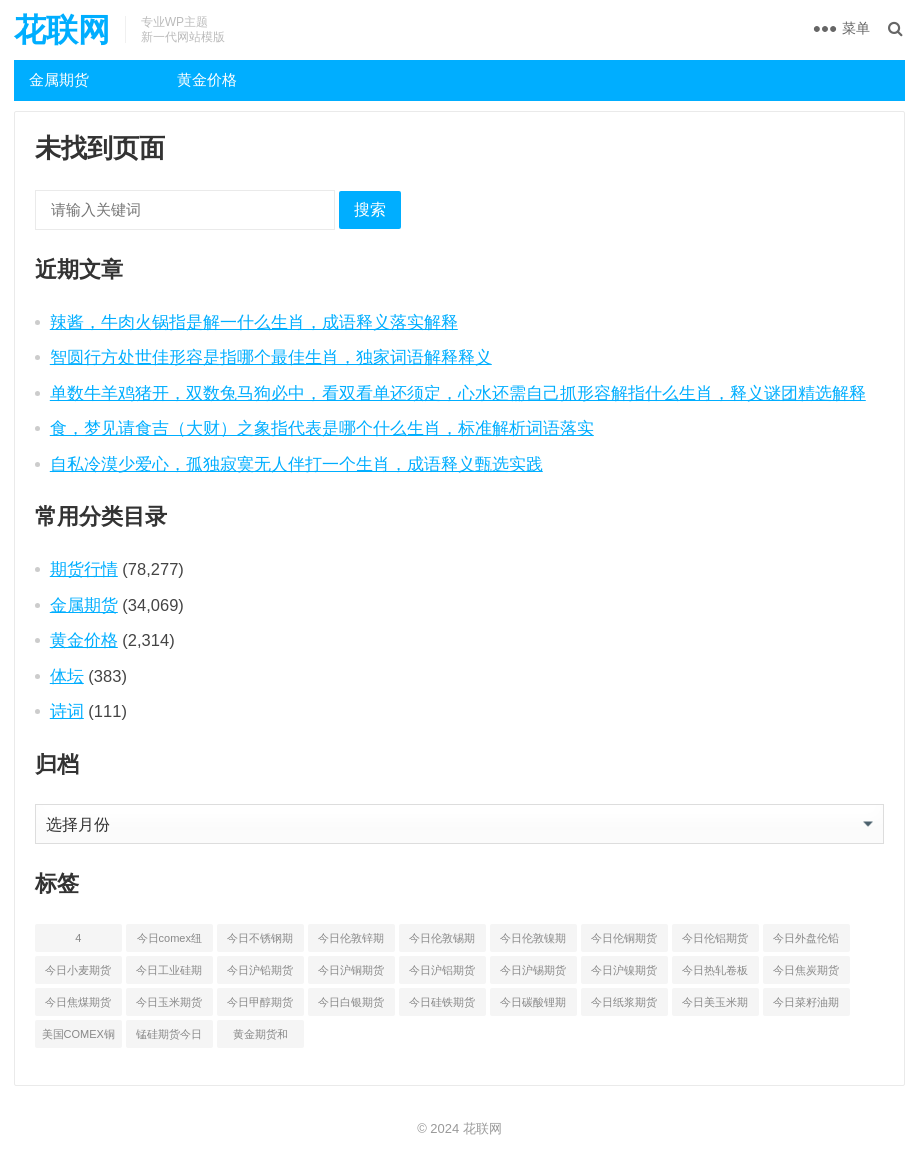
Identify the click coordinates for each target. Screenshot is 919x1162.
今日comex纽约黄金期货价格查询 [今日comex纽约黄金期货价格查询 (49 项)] (169, 942)
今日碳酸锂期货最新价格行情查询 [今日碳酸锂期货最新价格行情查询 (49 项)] (533, 1006)
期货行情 (84, 569)
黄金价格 (207, 79)
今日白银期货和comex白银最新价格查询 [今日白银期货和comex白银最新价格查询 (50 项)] (351, 1006)
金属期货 (59, 79)
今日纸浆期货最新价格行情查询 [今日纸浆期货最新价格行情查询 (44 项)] (624, 1006)
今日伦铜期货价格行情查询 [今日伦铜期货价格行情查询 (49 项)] (624, 942)
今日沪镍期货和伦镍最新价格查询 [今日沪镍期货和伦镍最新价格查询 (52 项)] (624, 974)
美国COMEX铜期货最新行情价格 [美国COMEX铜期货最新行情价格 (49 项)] (78, 1038)
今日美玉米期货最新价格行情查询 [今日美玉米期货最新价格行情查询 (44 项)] (715, 1006)
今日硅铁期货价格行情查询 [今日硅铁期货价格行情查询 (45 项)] (442, 1006)
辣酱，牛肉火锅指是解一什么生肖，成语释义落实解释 (254, 322)
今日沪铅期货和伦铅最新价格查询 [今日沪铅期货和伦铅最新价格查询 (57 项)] (260, 974)
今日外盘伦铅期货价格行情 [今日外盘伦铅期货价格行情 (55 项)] (806, 942)
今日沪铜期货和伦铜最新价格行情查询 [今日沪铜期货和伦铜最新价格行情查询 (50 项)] (351, 974)
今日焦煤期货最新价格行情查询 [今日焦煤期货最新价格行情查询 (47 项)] (78, 1006)
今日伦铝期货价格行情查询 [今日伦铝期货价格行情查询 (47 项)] (715, 942)
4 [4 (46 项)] (78, 938)
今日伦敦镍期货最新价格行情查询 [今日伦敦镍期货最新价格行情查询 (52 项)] (533, 942)
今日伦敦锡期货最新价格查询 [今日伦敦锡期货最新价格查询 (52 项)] (442, 942)
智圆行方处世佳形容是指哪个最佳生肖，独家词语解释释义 (271, 357)
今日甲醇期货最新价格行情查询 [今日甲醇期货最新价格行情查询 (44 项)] (260, 1006)
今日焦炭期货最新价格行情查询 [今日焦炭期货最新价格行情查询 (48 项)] (806, 974)
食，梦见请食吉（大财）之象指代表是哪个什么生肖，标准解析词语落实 (322, 428)
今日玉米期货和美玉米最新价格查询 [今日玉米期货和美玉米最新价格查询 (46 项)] (169, 1006)
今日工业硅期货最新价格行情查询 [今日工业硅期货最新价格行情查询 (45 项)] (169, 974)
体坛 (67, 676)
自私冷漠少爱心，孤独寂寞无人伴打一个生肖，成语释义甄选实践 (296, 464)
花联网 (62, 30)
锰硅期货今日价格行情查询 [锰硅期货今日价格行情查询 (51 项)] (169, 1038)
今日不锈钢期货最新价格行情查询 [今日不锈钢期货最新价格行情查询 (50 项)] (260, 942)
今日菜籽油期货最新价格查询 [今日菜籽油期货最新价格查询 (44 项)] (806, 1006)
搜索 (370, 209)
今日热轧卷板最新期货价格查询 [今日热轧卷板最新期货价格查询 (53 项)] (715, 974)
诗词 (67, 711)
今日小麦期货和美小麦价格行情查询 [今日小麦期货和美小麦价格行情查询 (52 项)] (78, 974)
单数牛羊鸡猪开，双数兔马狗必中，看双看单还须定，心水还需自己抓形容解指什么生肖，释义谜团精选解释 (458, 393)
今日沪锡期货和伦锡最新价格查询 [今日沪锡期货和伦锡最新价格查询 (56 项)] (533, 974)
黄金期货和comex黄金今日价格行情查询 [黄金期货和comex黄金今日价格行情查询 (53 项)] (260, 1038)
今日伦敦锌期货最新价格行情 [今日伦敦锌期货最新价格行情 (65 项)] (351, 942)
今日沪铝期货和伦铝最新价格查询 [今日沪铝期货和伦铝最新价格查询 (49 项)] (442, 974)
